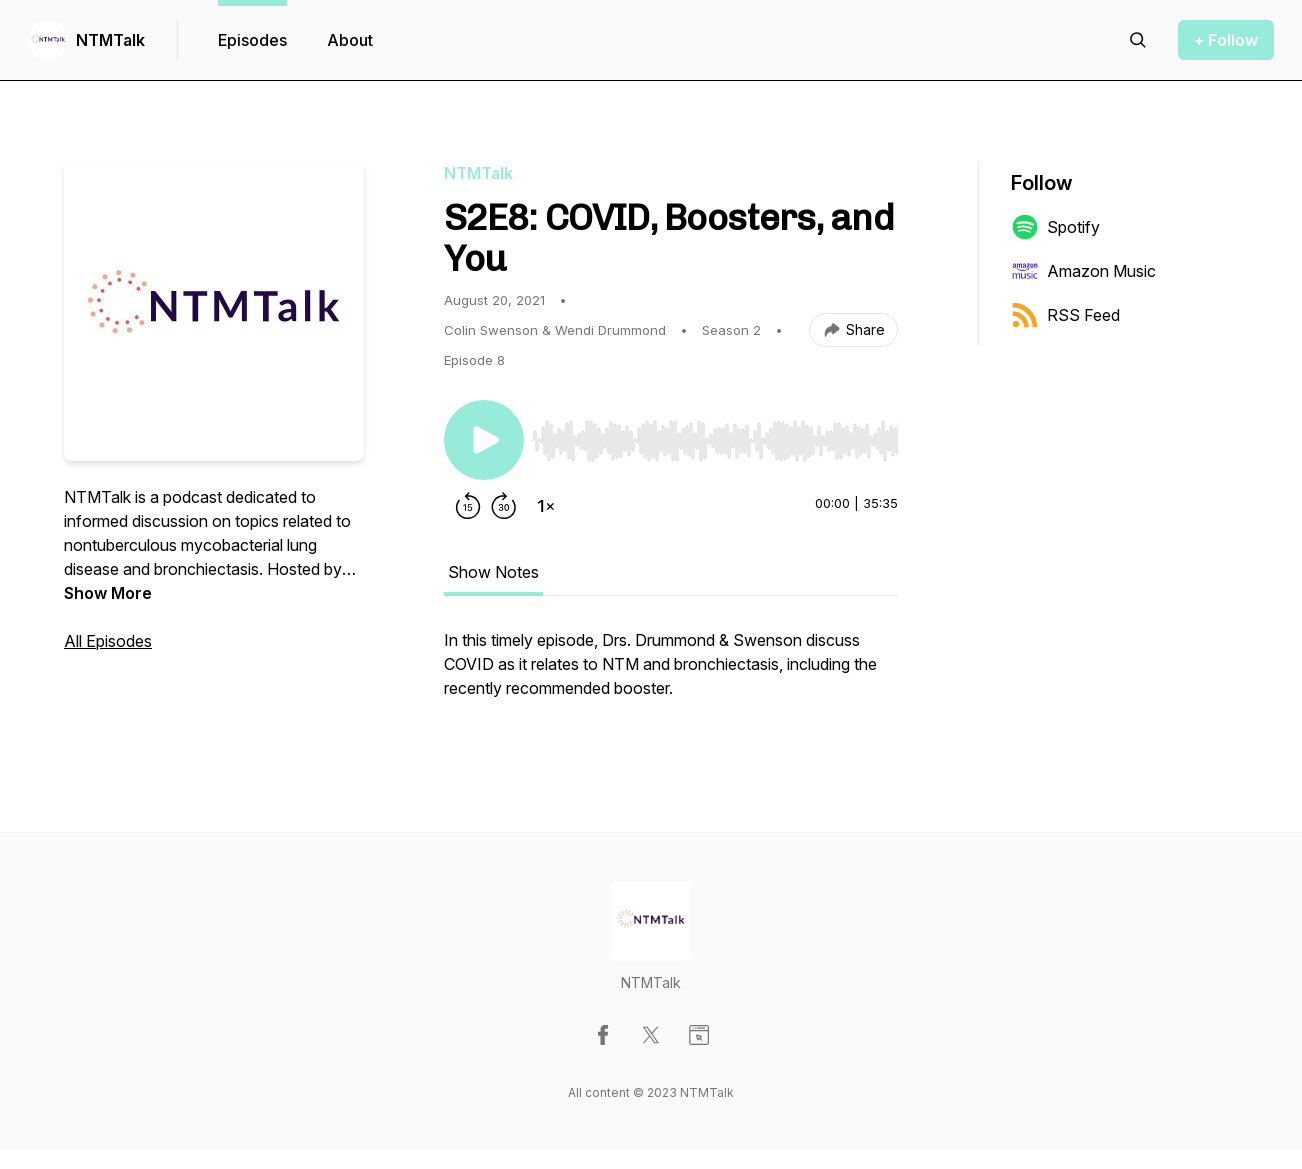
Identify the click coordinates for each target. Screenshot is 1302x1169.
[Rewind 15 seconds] (468, 506)
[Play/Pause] (484, 440)
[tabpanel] (671, 674)
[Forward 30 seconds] (504, 506)
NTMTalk (110, 40)
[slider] (715, 441)
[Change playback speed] (546, 506)
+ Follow (1226, 40)
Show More (108, 593)
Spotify (1055, 227)
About (350, 40)
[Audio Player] (715, 435)
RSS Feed (1065, 315)
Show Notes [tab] (493, 572)
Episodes (252, 40)
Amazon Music (1083, 271)
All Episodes (108, 641)
